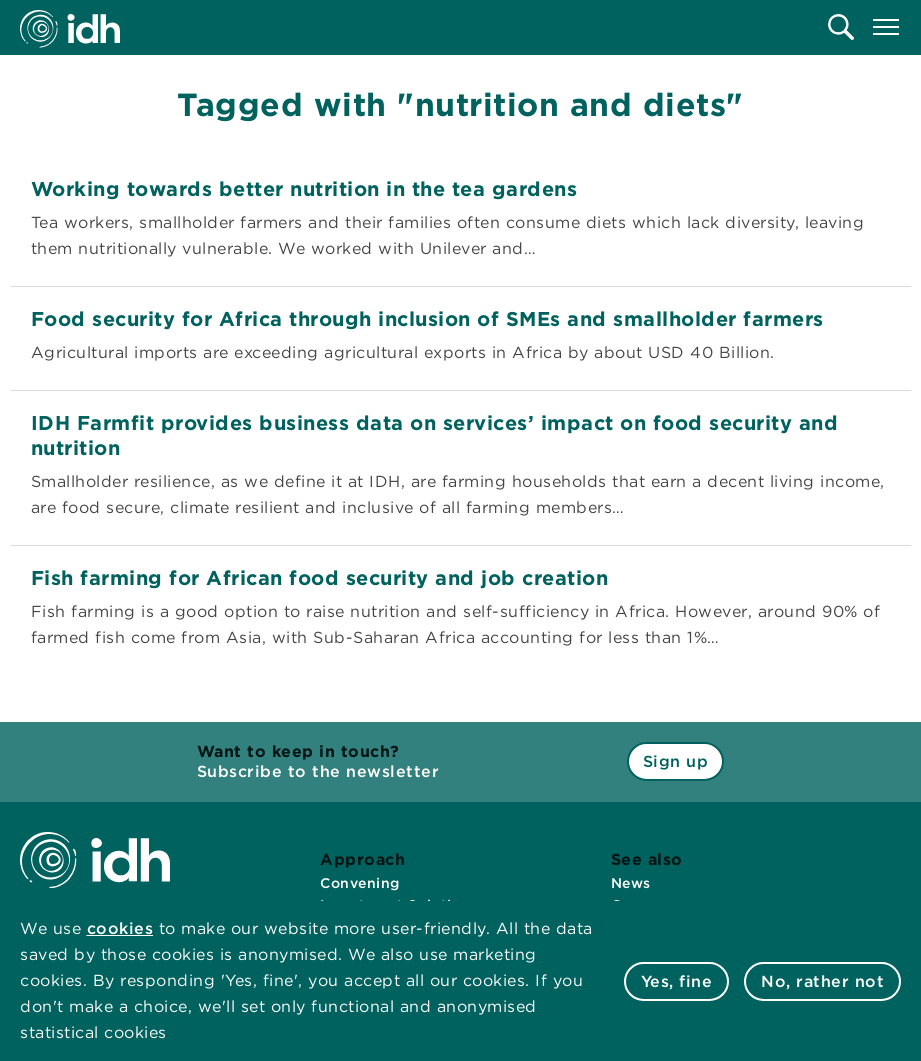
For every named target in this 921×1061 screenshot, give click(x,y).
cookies (120, 928)
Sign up (676, 761)
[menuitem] (841, 27)
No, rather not (822, 981)
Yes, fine (677, 981)
